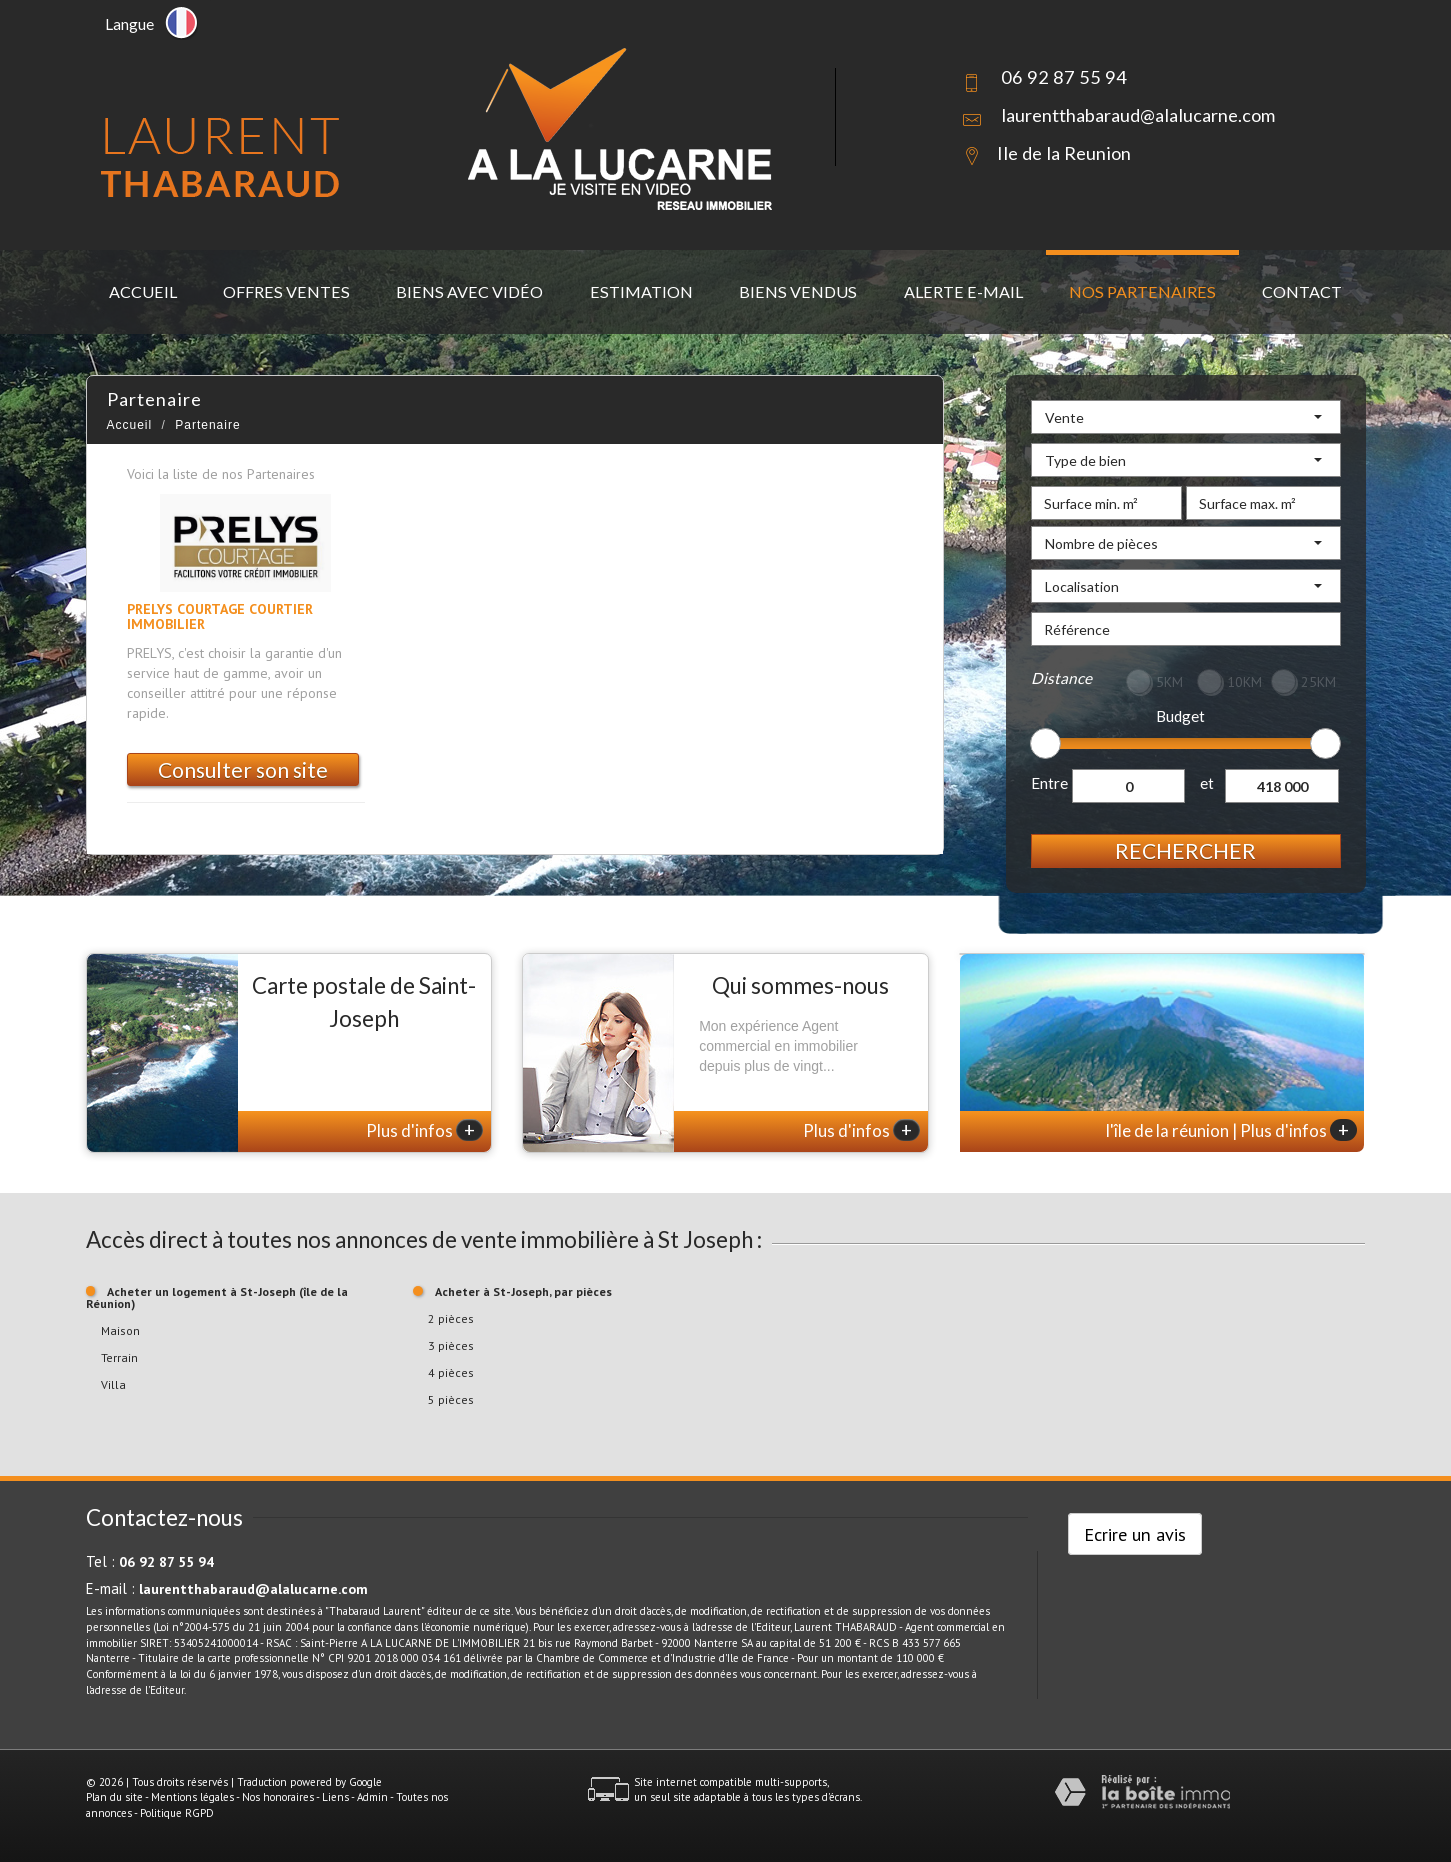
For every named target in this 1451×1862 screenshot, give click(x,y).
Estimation (641, 291)
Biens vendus (798, 291)
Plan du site (114, 1797)
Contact (1302, 291)
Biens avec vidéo (469, 291)
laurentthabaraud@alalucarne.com (1138, 115)
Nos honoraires (278, 1797)
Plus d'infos (424, 1130)
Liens (335, 1797)
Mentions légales (192, 1797)
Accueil (143, 291)
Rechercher (1185, 850)
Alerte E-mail (963, 291)
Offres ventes (286, 291)
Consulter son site (243, 769)
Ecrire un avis (1135, 1534)
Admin (372, 1797)
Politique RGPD (177, 1813)
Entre (1049, 783)
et (1207, 783)
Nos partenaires (1142, 291)
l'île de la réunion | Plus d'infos (1231, 1130)
